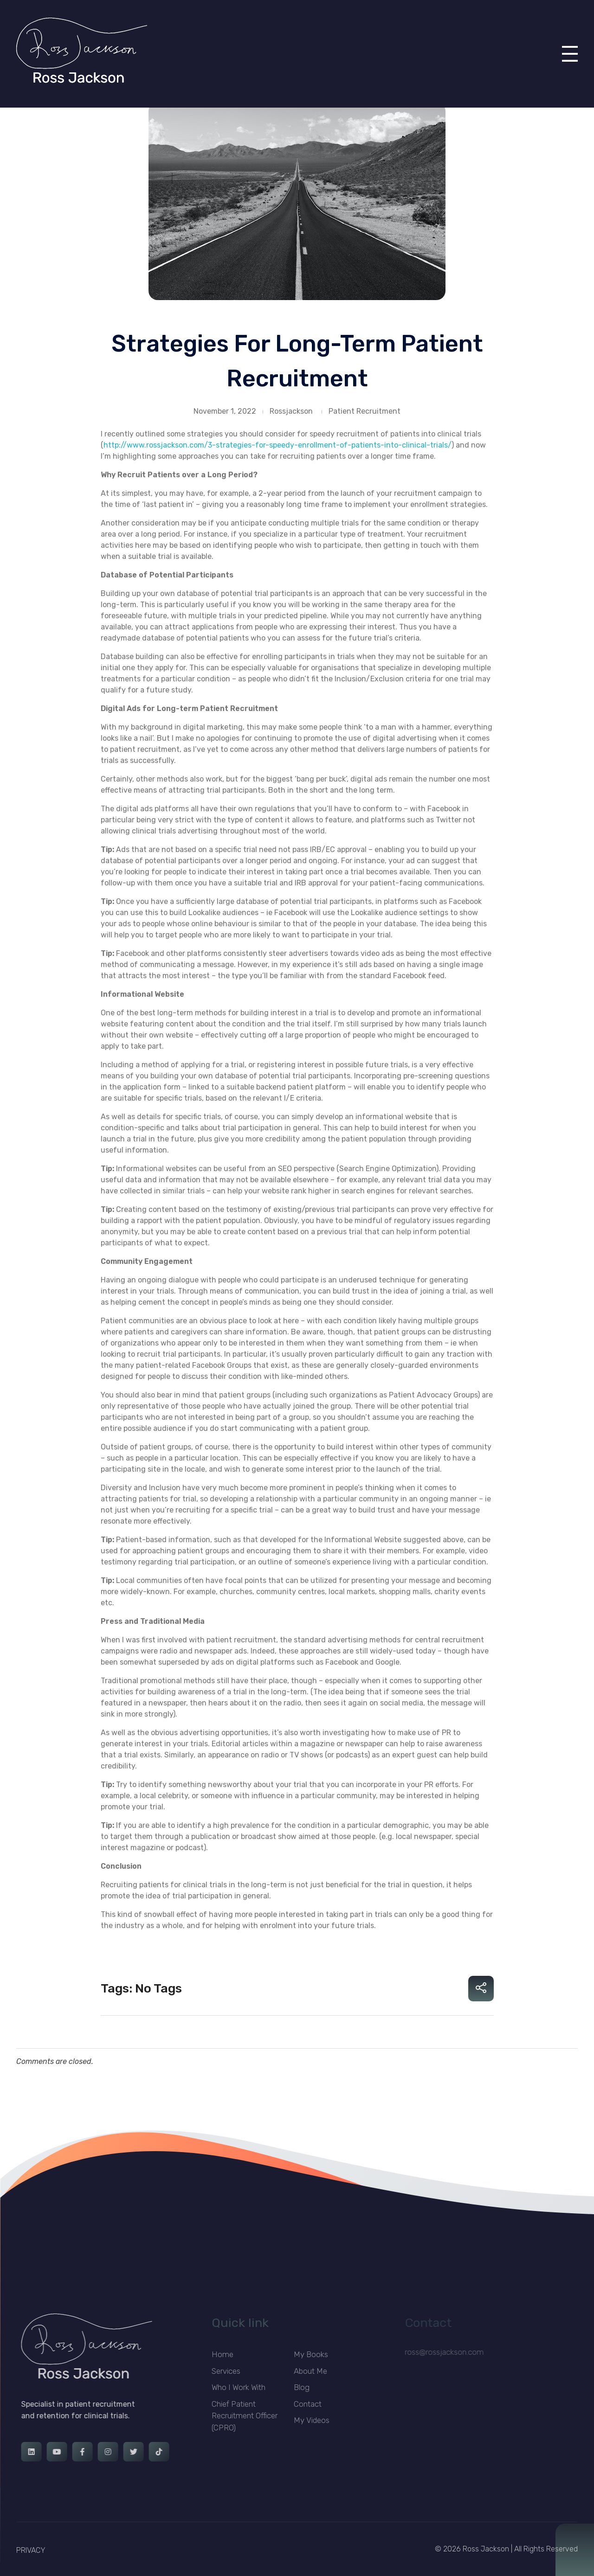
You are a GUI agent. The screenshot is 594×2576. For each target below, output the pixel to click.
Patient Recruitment (364, 411)
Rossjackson (291, 411)
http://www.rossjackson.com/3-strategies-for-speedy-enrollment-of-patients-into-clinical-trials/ (277, 445)
